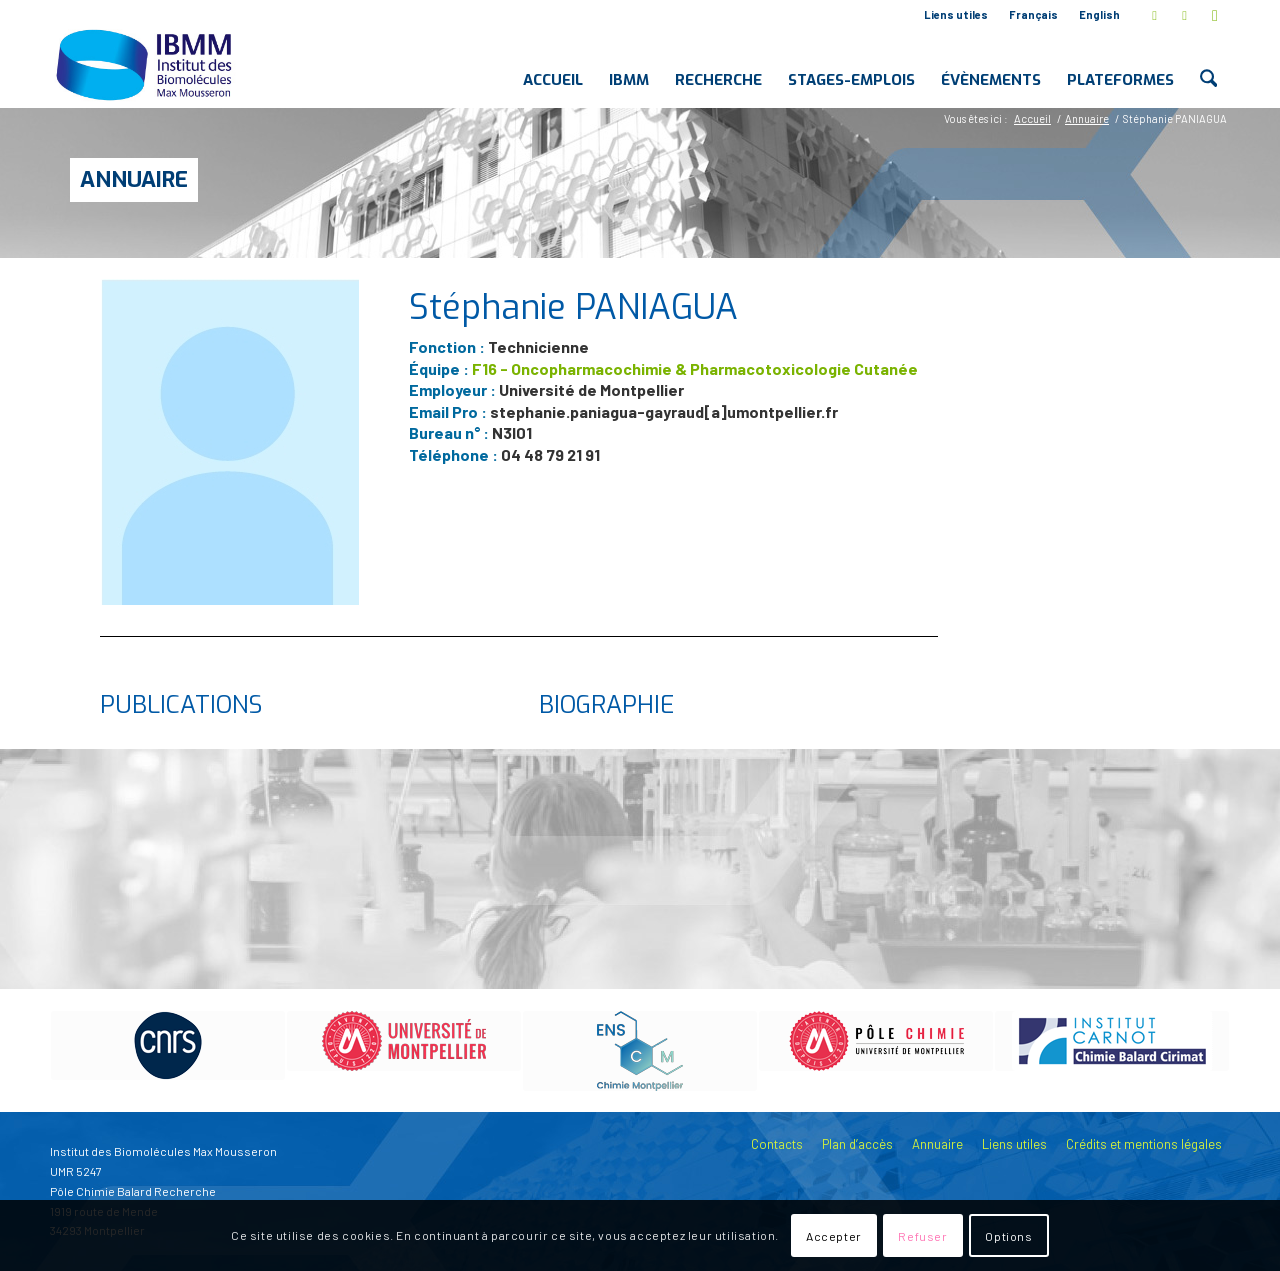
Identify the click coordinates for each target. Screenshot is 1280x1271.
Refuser (922, 1236)
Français (1033, 14)
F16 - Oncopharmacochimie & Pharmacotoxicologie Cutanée (695, 368)
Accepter (834, 1236)
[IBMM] (146, 64)
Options (1008, 1236)
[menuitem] (956, 15)
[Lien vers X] (1154, 15)
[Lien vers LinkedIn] (1184, 15)
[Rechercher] (1208, 64)
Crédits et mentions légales (1144, 1144)
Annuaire (134, 179)
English (1099, 14)
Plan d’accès (857, 1144)
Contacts (777, 1144)
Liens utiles (956, 14)
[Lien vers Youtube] (1215, 15)
